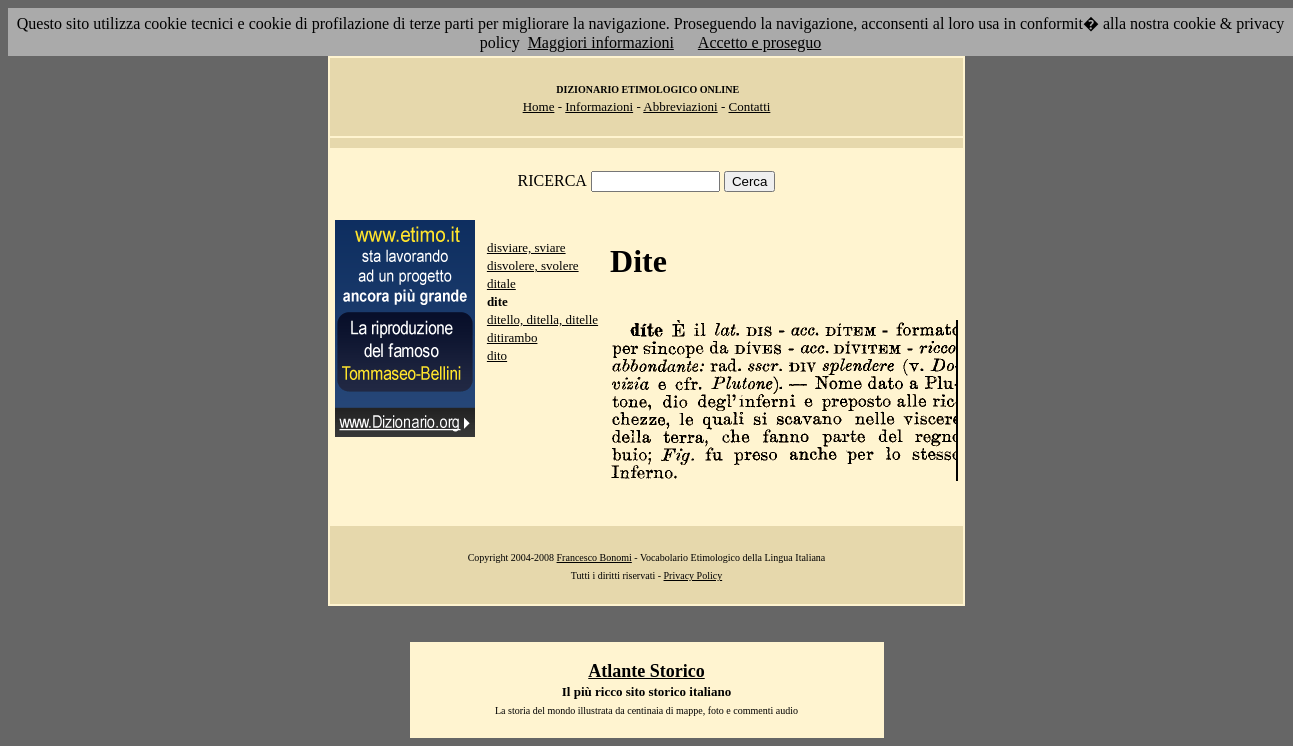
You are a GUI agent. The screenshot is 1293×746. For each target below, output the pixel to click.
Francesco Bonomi (594, 557)
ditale (501, 283)
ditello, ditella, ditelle (542, 319)
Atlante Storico (646, 671)
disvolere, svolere (533, 265)
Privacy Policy (693, 575)
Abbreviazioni (680, 106)
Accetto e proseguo (760, 42)
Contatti (749, 106)
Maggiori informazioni (601, 42)
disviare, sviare (526, 247)
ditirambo (512, 337)
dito (497, 355)
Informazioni (599, 106)
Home (539, 106)
